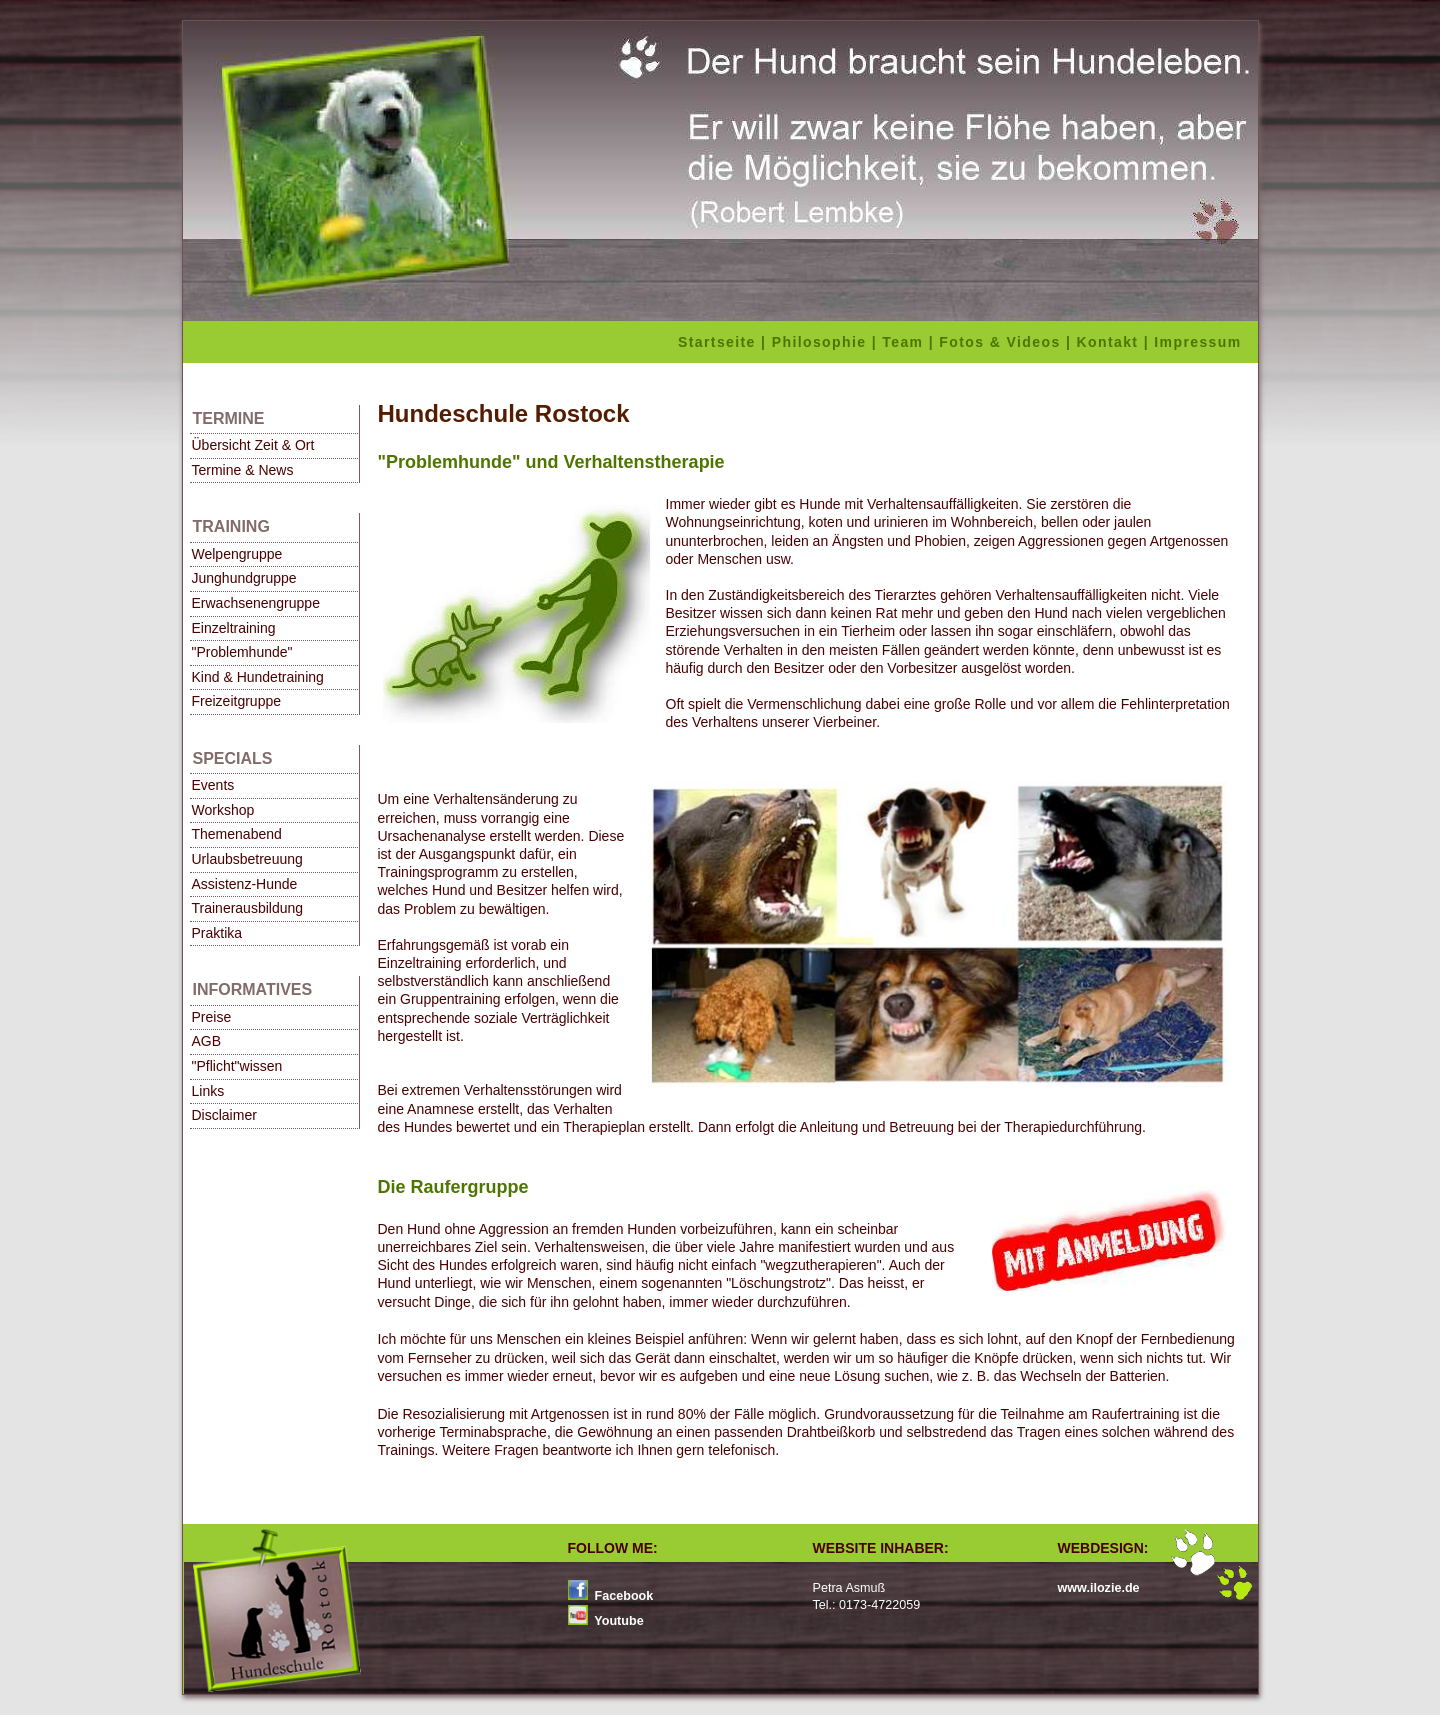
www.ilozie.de (1099, 1588)
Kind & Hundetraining (258, 677)
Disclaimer (224, 1115)
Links (208, 1091)
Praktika (217, 933)
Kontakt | (1116, 342)
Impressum (1200, 342)
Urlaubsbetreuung (247, 859)
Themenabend (237, 834)
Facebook (622, 1596)
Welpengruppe (237, 554)
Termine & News (243, 470)
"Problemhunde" (242, 652)
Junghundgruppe (244, 578)
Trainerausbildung (248, 908)
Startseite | (725, 342)
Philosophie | (827, 342)
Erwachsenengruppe (256, 603)
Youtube (617, 1621)
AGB (207, 1041)
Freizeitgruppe (237, 701)
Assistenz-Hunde (245, 884)
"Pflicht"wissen (237, 1066)
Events (213, 785)
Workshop (223, 810)
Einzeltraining (234, 628)
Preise (212, 1017)
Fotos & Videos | (1007, 342)
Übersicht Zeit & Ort (253, 445)
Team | (910, 342)
